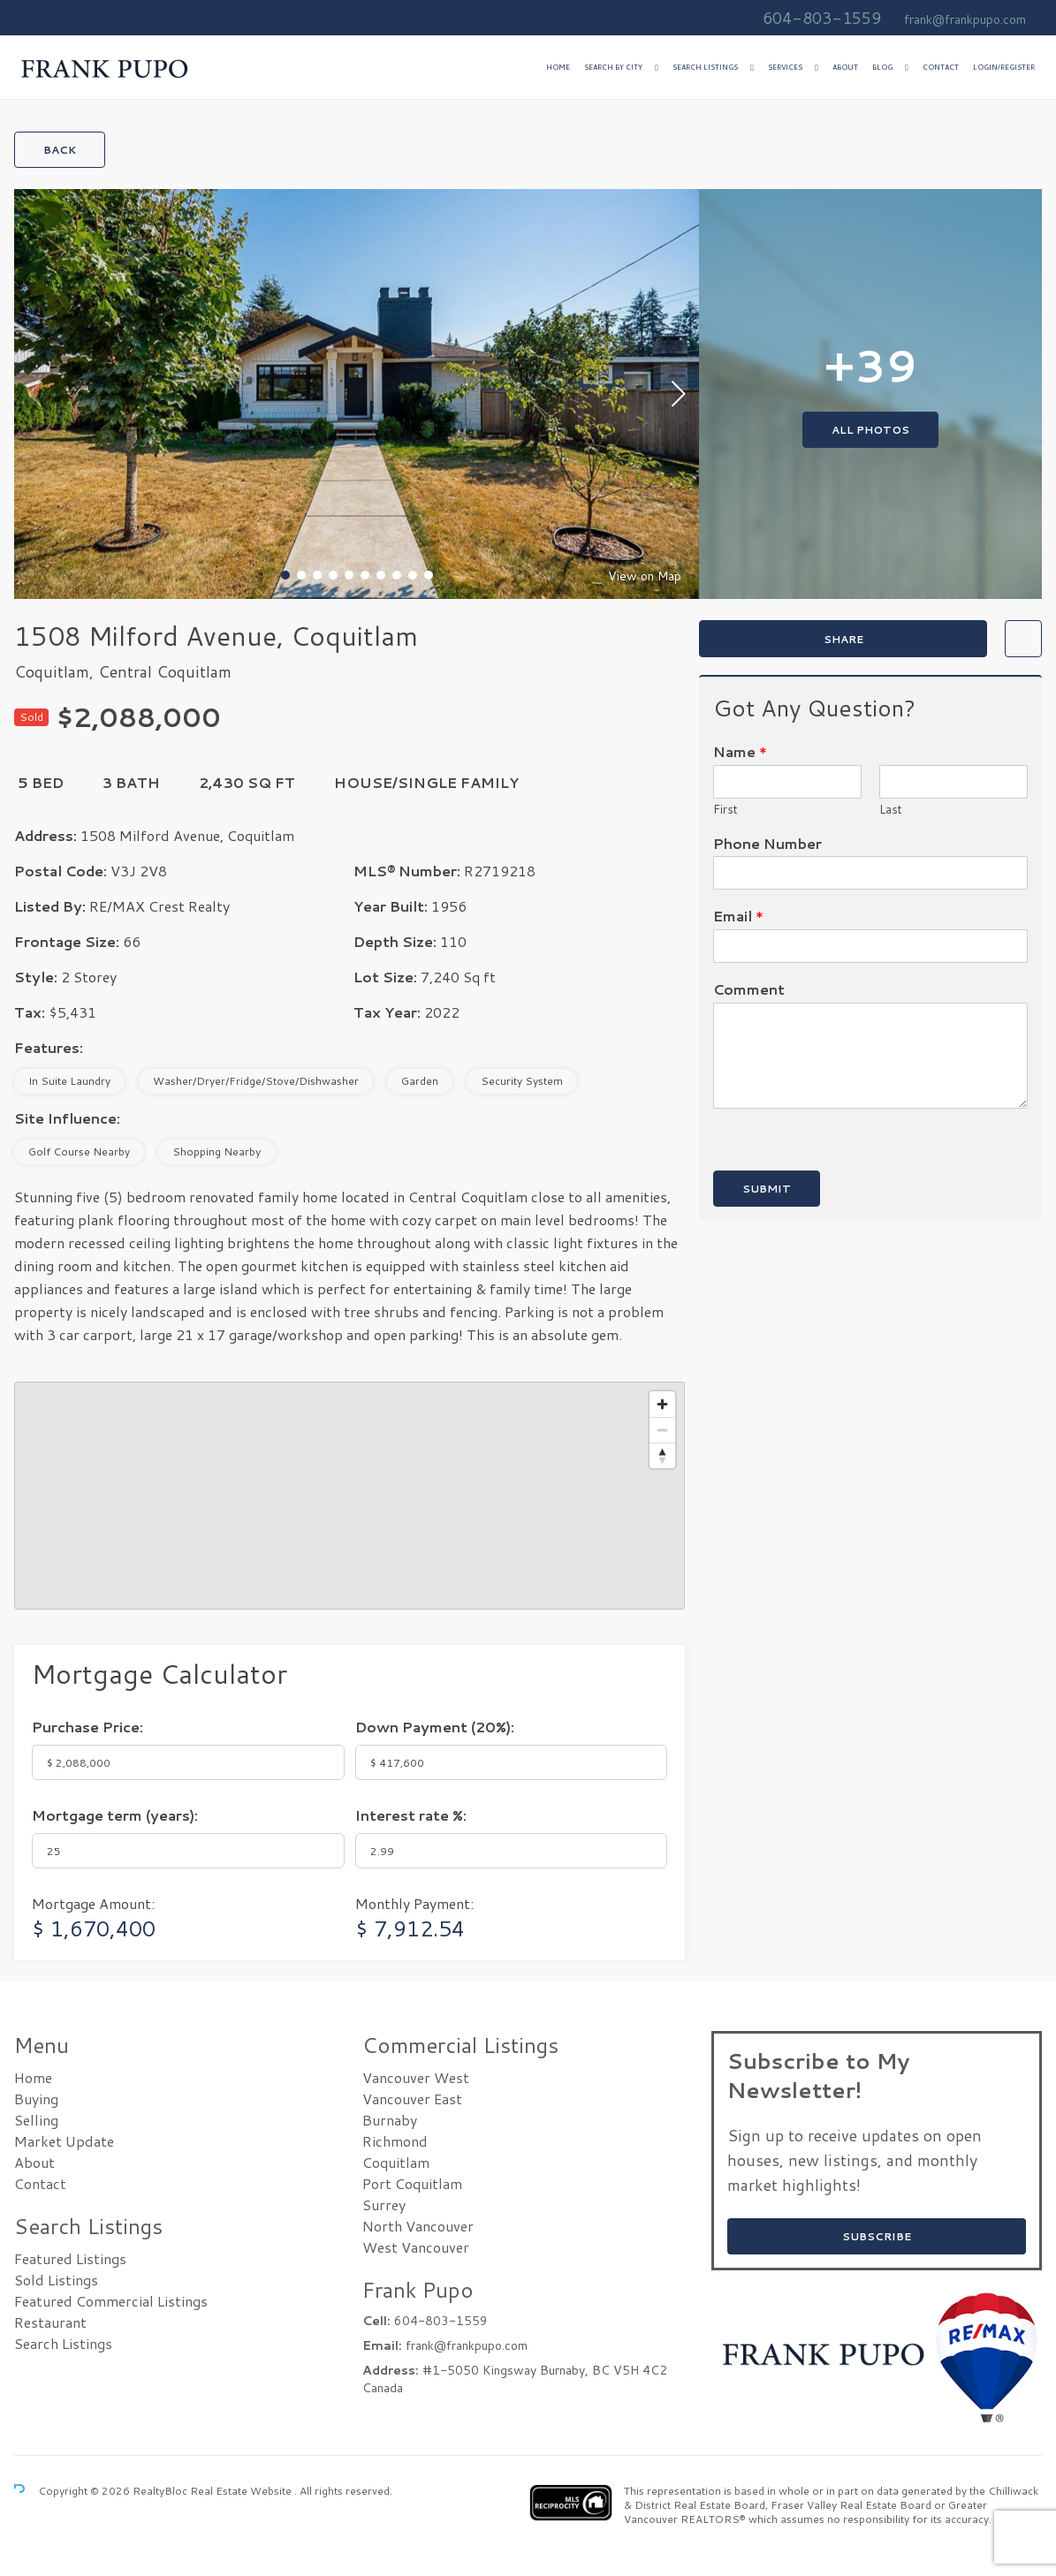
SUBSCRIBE (876, 2236)
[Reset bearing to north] (662, 1455)
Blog (882, 67)
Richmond (395, 2141)
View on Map (644, 576)
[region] (349, 1496)
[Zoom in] (662, 1404)
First (725, 809)
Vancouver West (415, 2077)
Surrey (384, 2204)
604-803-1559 (822, 17)
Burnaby (389, 2120)
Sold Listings (56, 2279)
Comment (749, 990)
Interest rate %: (411, 1815)
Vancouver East (412, 2098)
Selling (36, 2120)
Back (59, 149)
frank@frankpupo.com (965, 19)
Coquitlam (395, 2162)
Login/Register (1004, 67)
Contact (941, 67)
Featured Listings (70, 2258)
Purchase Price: (87, 1726)
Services (785, 67)
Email (738, 916)
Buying (36, 2098)
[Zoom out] (662, 1430)
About (845, 67)
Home (558, 67)
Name (740, 752)
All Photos (870, 429)
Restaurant (50, 2322)
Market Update (64, 2141)
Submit (766, 1188)
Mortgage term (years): (115, 1815)
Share (843, 639)
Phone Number (767, 844)
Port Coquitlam (412, 2183)
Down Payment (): (434, 1726)
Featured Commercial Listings (111, 2301)
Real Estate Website (242, 2490)
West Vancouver (415, 2247)
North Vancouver (418, 2226)
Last (890, 809)
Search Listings (705, 67)
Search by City (613, 67)
